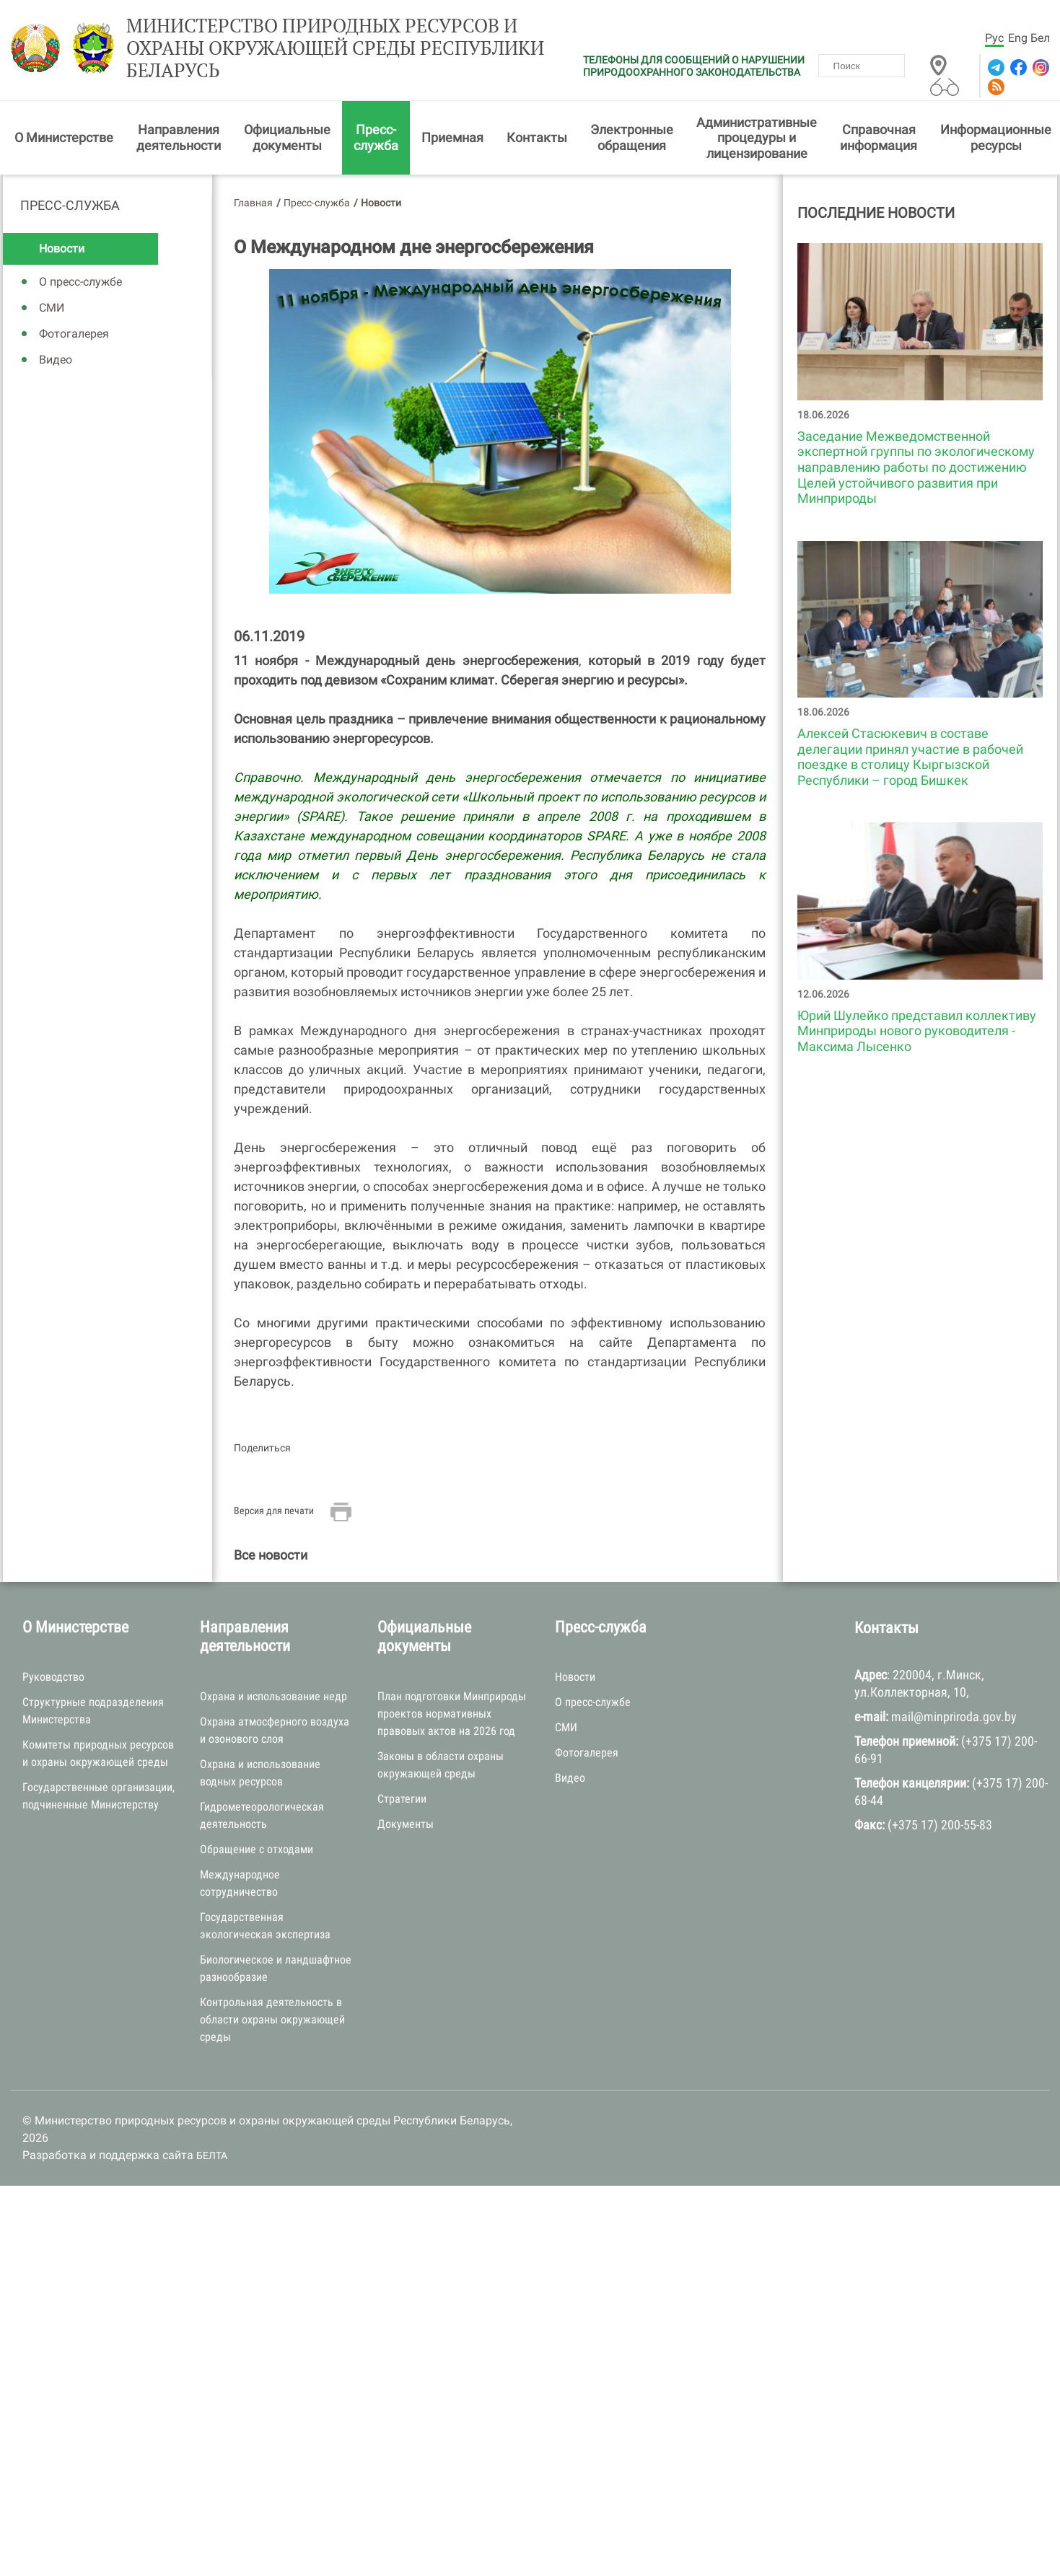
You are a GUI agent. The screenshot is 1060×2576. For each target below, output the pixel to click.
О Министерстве (63, 137)
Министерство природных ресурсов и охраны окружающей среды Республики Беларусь (335, 48)
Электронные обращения (631, 137)
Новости (61, 248)
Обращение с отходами (256, 1849)
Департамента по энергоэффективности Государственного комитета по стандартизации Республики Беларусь (500, 1362)
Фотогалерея (74, 333)
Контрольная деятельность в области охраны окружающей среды (272, 2019)
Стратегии (401, 1799)
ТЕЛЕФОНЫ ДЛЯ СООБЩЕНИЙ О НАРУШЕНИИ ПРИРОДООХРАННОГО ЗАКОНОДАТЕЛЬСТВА (694, 66)
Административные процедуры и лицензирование (756, 138)
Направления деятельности (178, 137)
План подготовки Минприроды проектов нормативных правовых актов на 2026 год (451, 1713)
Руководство (53, 1677)
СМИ (51, 308)
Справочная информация (878, 137)
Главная (253, 202)
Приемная (452, 137)
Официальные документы (287, 137)
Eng (1018, 38)
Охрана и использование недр (273, 1696)
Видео (55, 359)
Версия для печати (274, 1510)
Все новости (270, 1554)
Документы (405, 1824)
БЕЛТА (211, 2155)
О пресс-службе (80, 282)
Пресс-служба (376, 137)
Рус (994, 38)
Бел (1040, 38)
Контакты (537, 137)
